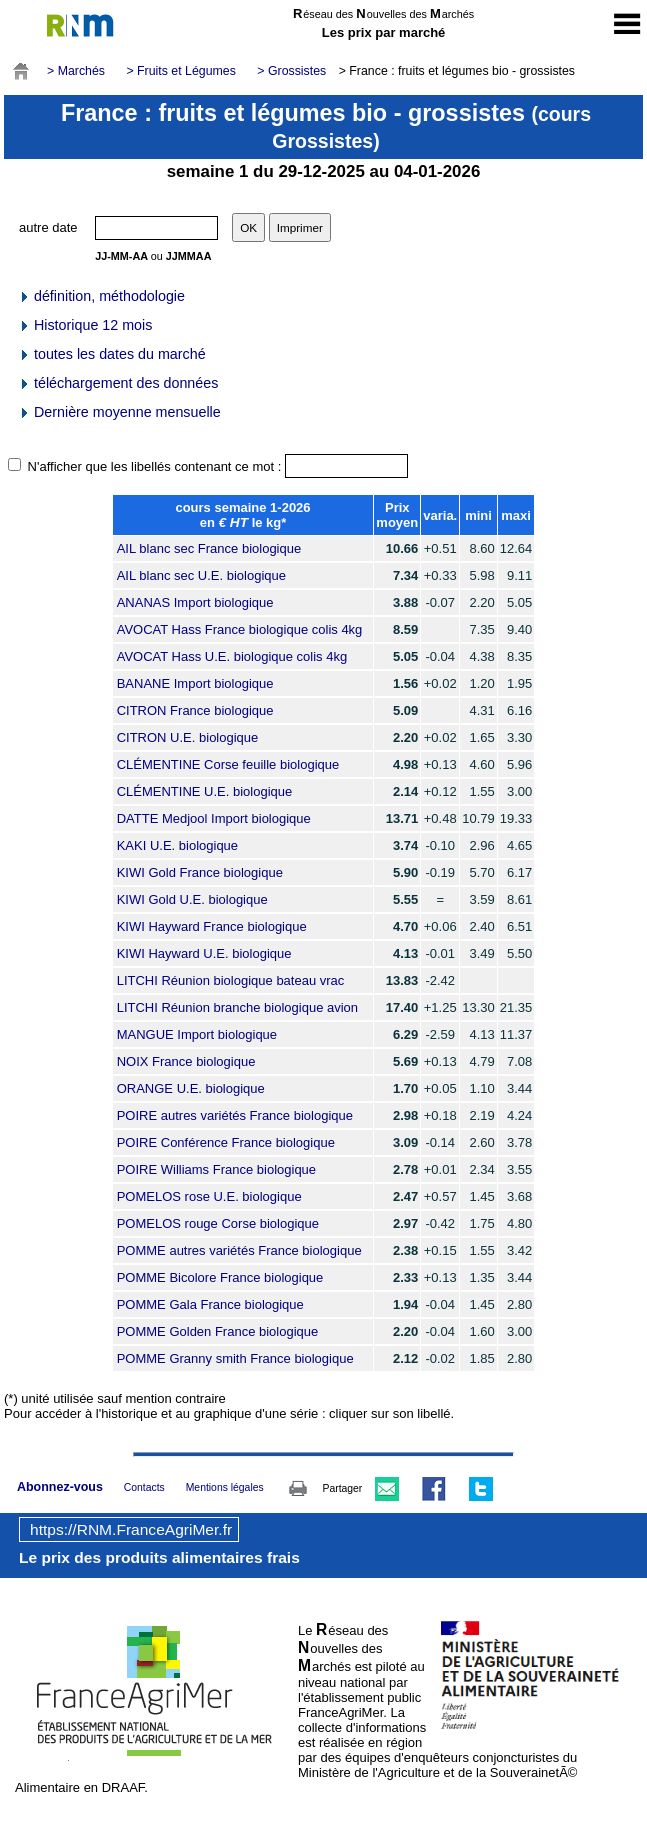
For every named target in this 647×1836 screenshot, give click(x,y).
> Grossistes (291, 71)
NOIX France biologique (186, 1061)
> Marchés (76, 71)
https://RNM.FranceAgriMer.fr (131, 1529)
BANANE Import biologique (195, 683)
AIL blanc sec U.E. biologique (201, 575)
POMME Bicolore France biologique (220, 1277)
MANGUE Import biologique (197, 1034)
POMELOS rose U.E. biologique (209, 1196)
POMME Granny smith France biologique (235, 1358)
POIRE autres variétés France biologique (235, 1115)
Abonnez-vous (60, 1487)
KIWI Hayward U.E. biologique (204, 953)
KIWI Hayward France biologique (212, 926)
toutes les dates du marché (112, 354)
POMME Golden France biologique (218, 1331)
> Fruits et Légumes (180, 71)
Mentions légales (225, 1487)
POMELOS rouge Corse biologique (218, 1223)
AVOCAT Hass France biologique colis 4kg (240, 629)
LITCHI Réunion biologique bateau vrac (231, 980)
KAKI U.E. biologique (177, 845)
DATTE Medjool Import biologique (214, 818)
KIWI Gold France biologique (200, 872)
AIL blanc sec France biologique (209, 548)
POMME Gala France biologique (210, 1304)
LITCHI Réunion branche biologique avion (237, 1007)
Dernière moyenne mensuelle (119, 412)
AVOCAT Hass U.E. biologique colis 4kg (232, 656)
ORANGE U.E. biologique (191, 1088)
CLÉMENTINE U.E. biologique (205, 791)
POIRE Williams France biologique (216, 1169)
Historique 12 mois (85, 325)
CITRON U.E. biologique (188, 737)
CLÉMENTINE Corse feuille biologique (228, 764)
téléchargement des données (118, 383)
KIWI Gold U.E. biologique (192, 899)
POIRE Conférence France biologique (226, 1142)
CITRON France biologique (195, 710)
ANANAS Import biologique (195, 602)
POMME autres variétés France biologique (239, 1250)
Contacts (144, 1487)
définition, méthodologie (101, 296)
